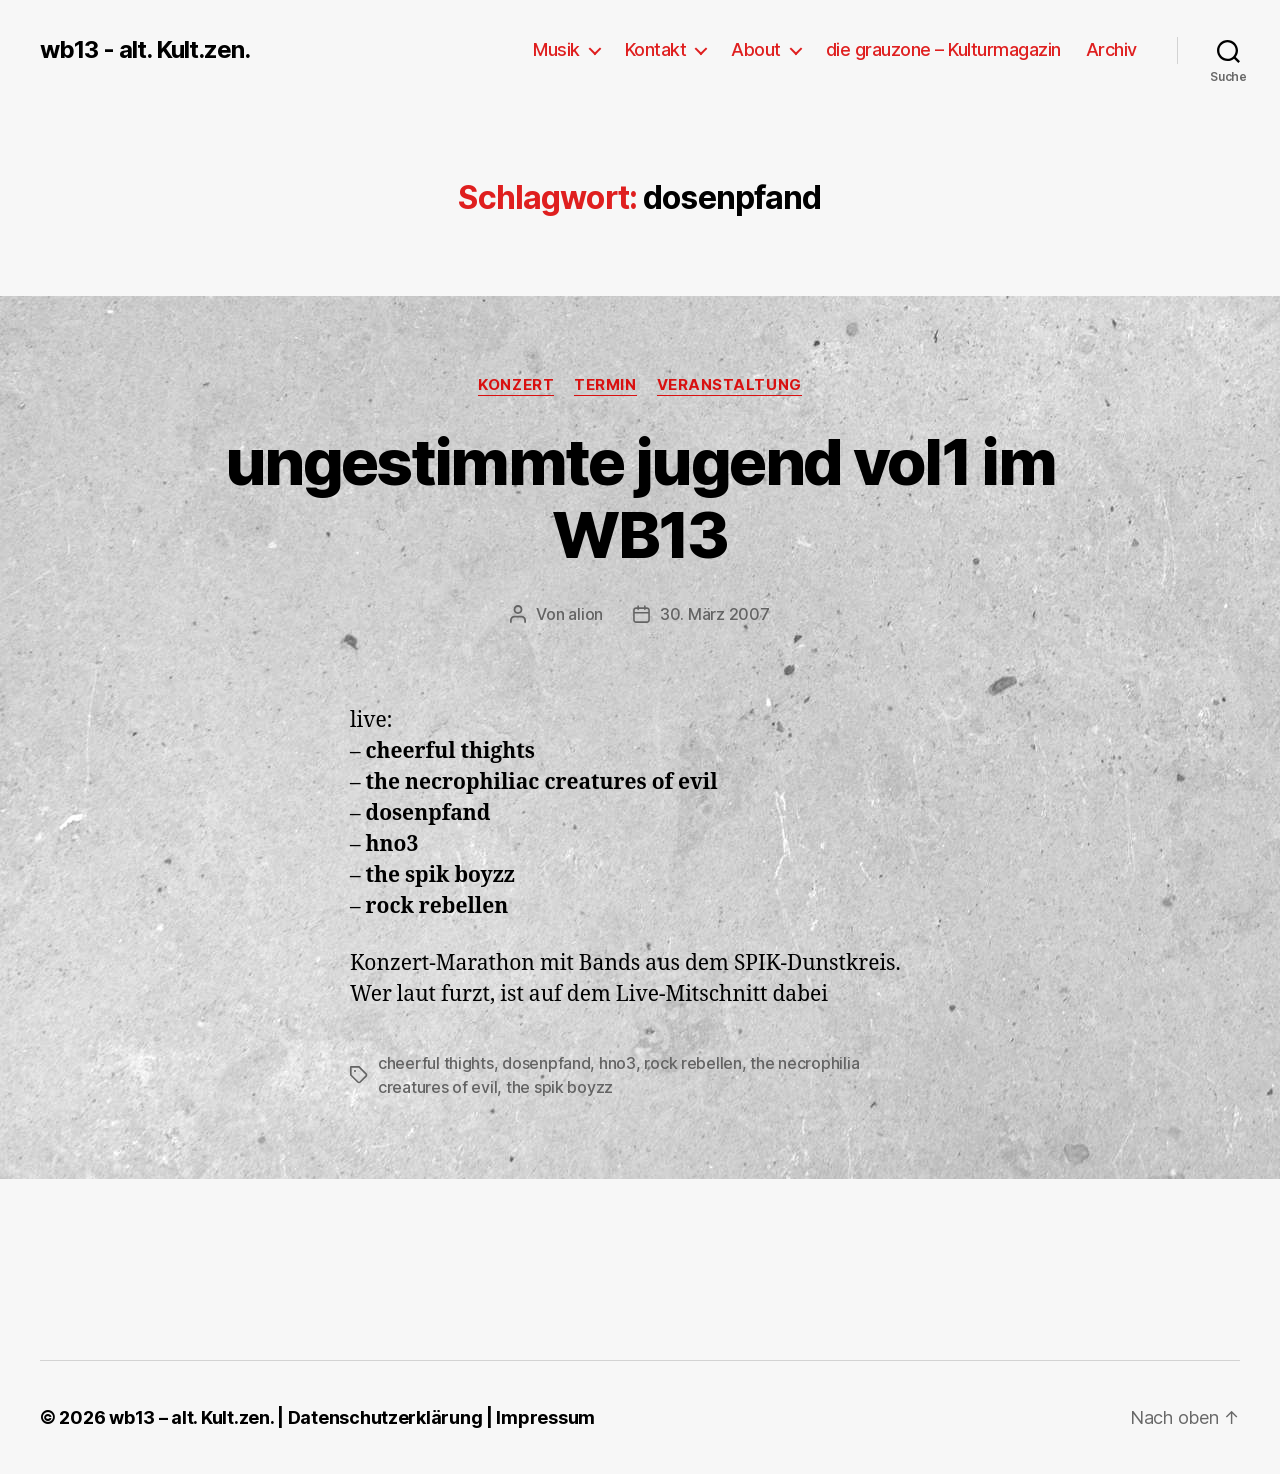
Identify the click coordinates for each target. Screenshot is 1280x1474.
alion (585, 614)
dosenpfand (546, 1063)
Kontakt (656, 49)
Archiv (1111, 49)
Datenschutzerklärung (385, 1417)
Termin (605, 385)
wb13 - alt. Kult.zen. (145, 50)
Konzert (516, 385)
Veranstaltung (729, 385)
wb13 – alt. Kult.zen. (191, 1417)
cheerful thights (436, 1063)
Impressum (545, 1417)
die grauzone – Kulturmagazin (943, 49)
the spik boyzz (559, 1087)
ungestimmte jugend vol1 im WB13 (640, 498)
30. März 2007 (715, 614)
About (756, 49)
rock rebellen (693, 1063)
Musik (556, 49)
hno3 (617, 1063)
